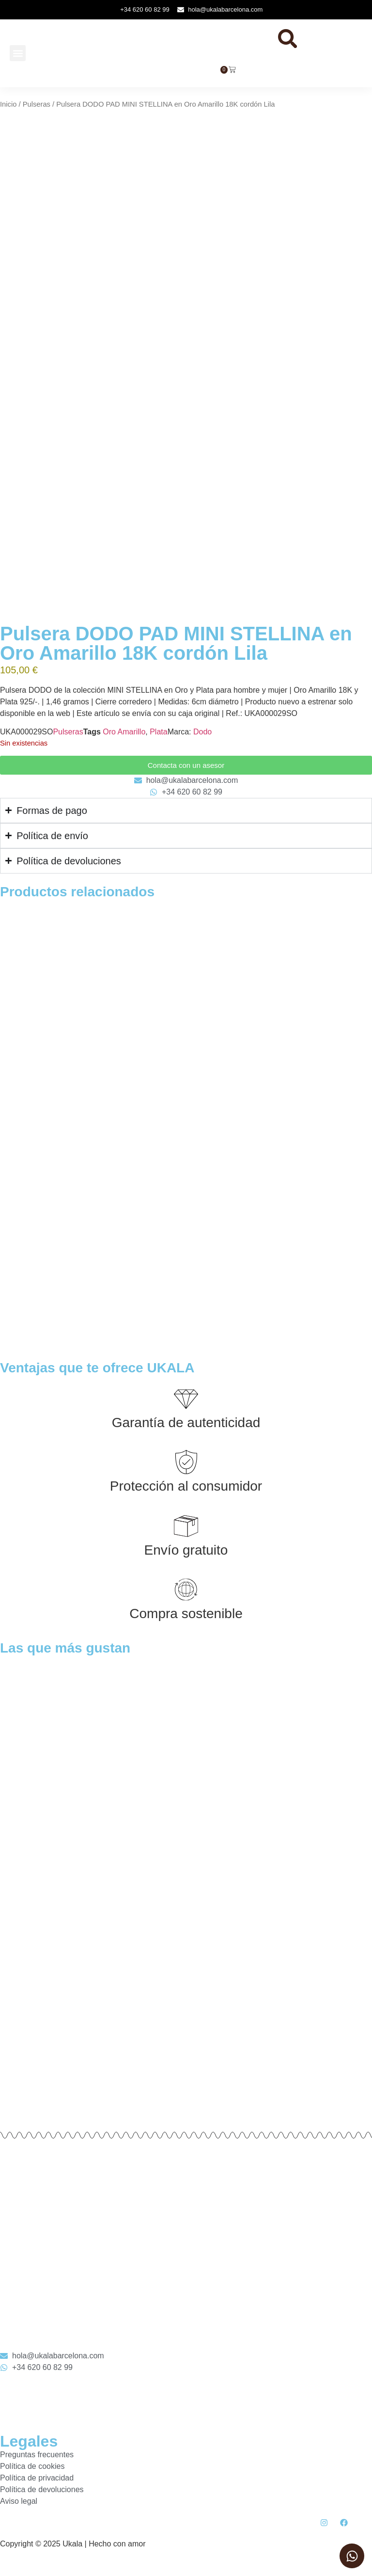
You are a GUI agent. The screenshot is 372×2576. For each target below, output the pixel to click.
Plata (158, 736)
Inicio (8, 112)
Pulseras (36, 112)
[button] (18, 57)
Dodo (202, 736)
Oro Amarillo (124, 736)
